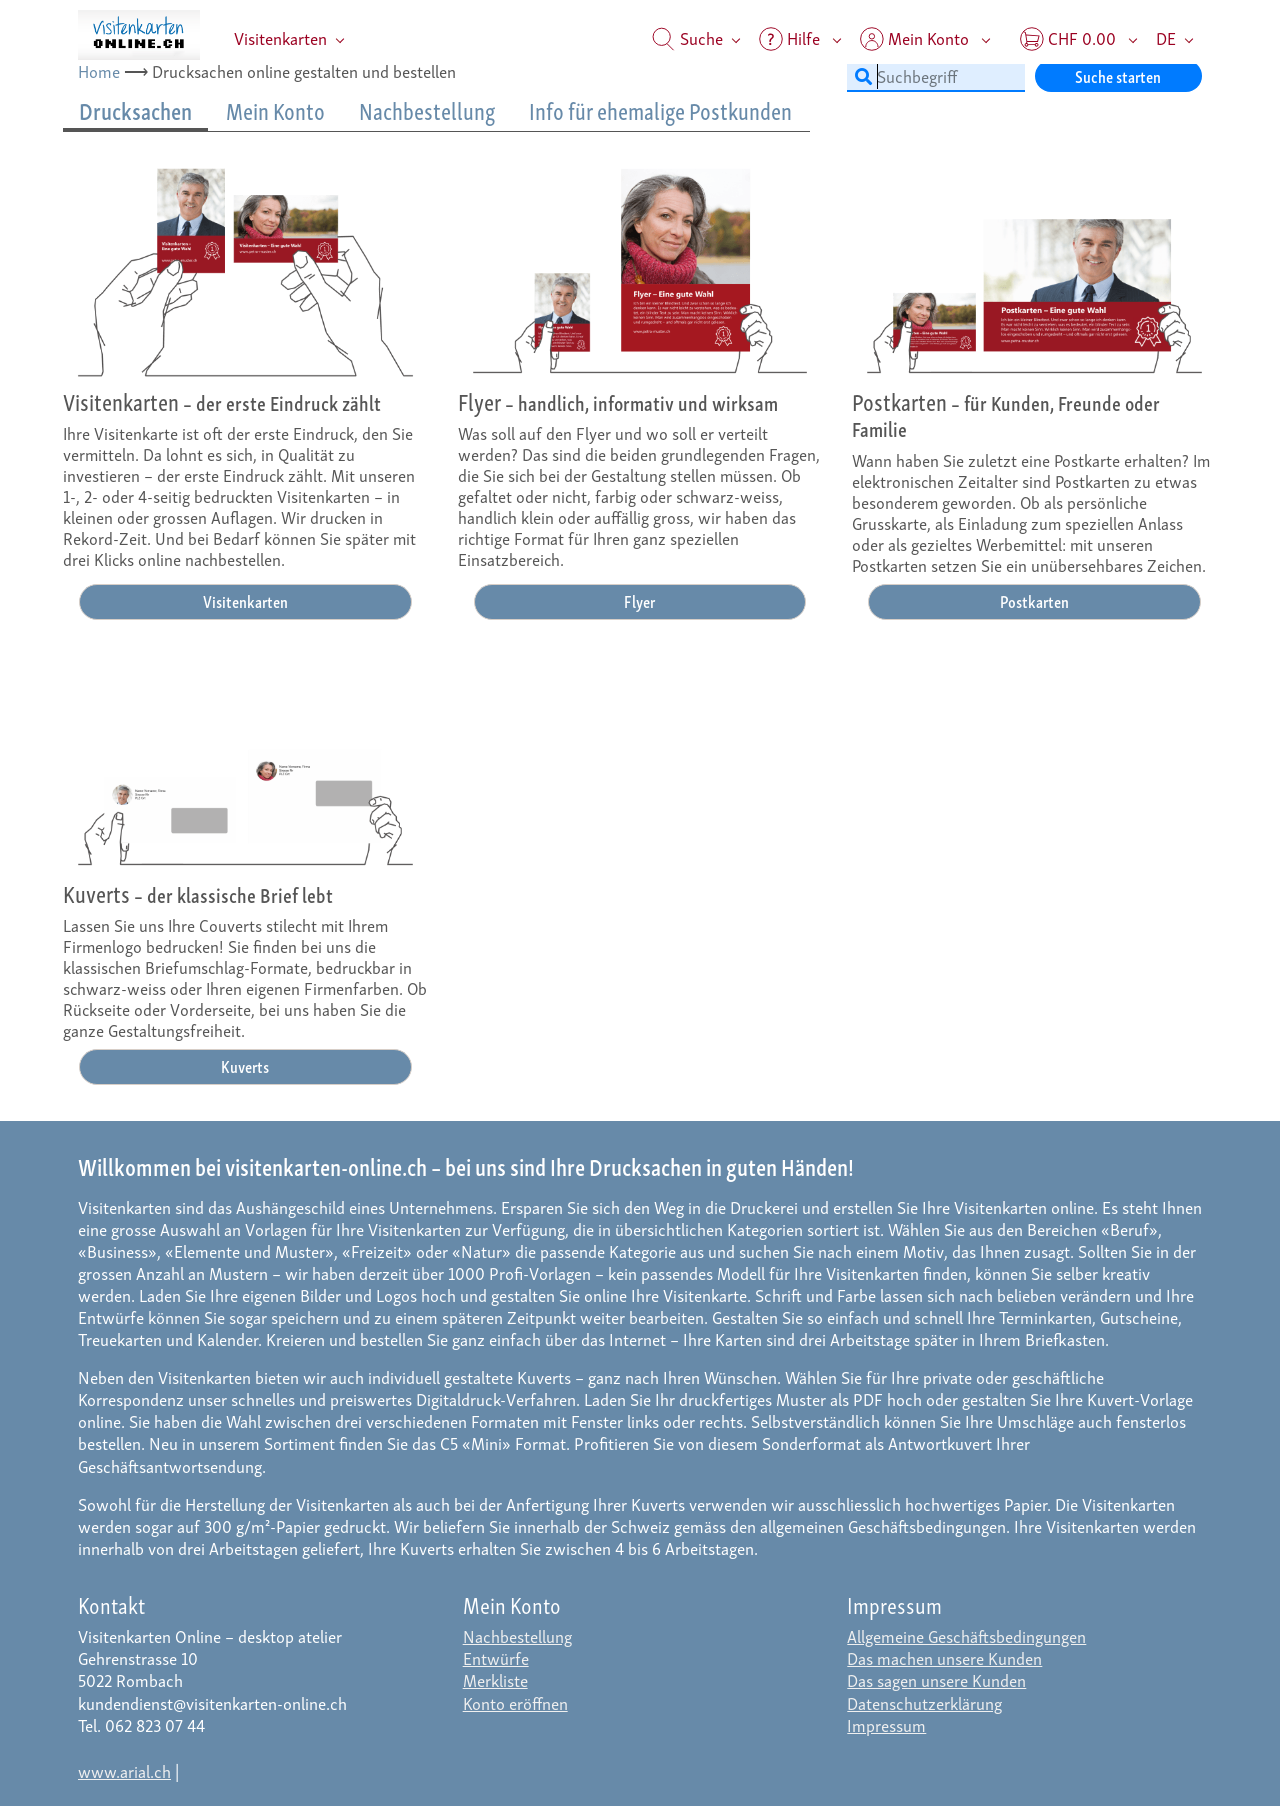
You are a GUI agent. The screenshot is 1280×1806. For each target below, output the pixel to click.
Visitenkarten (280, 37)
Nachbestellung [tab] (427, 110)
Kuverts (245, 1065)
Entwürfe (496, 1657)
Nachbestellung (517, 1635)
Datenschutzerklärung (924, 1702)
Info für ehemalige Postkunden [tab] (660, 110)
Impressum (886, 1724)
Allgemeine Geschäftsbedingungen (966, 1635)
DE (1166, 37)
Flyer (639, 600)
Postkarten (1034, 600)
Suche (687, 37)
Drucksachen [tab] (135, 110)
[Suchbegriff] (936, 76)
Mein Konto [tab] (275, 110)
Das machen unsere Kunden (944, 1657)
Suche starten (1118, 75)
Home (99, 70)
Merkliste (495, 1679)
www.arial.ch (124, 1770)
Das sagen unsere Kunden (936, 1679)
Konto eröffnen (515, 1702)
